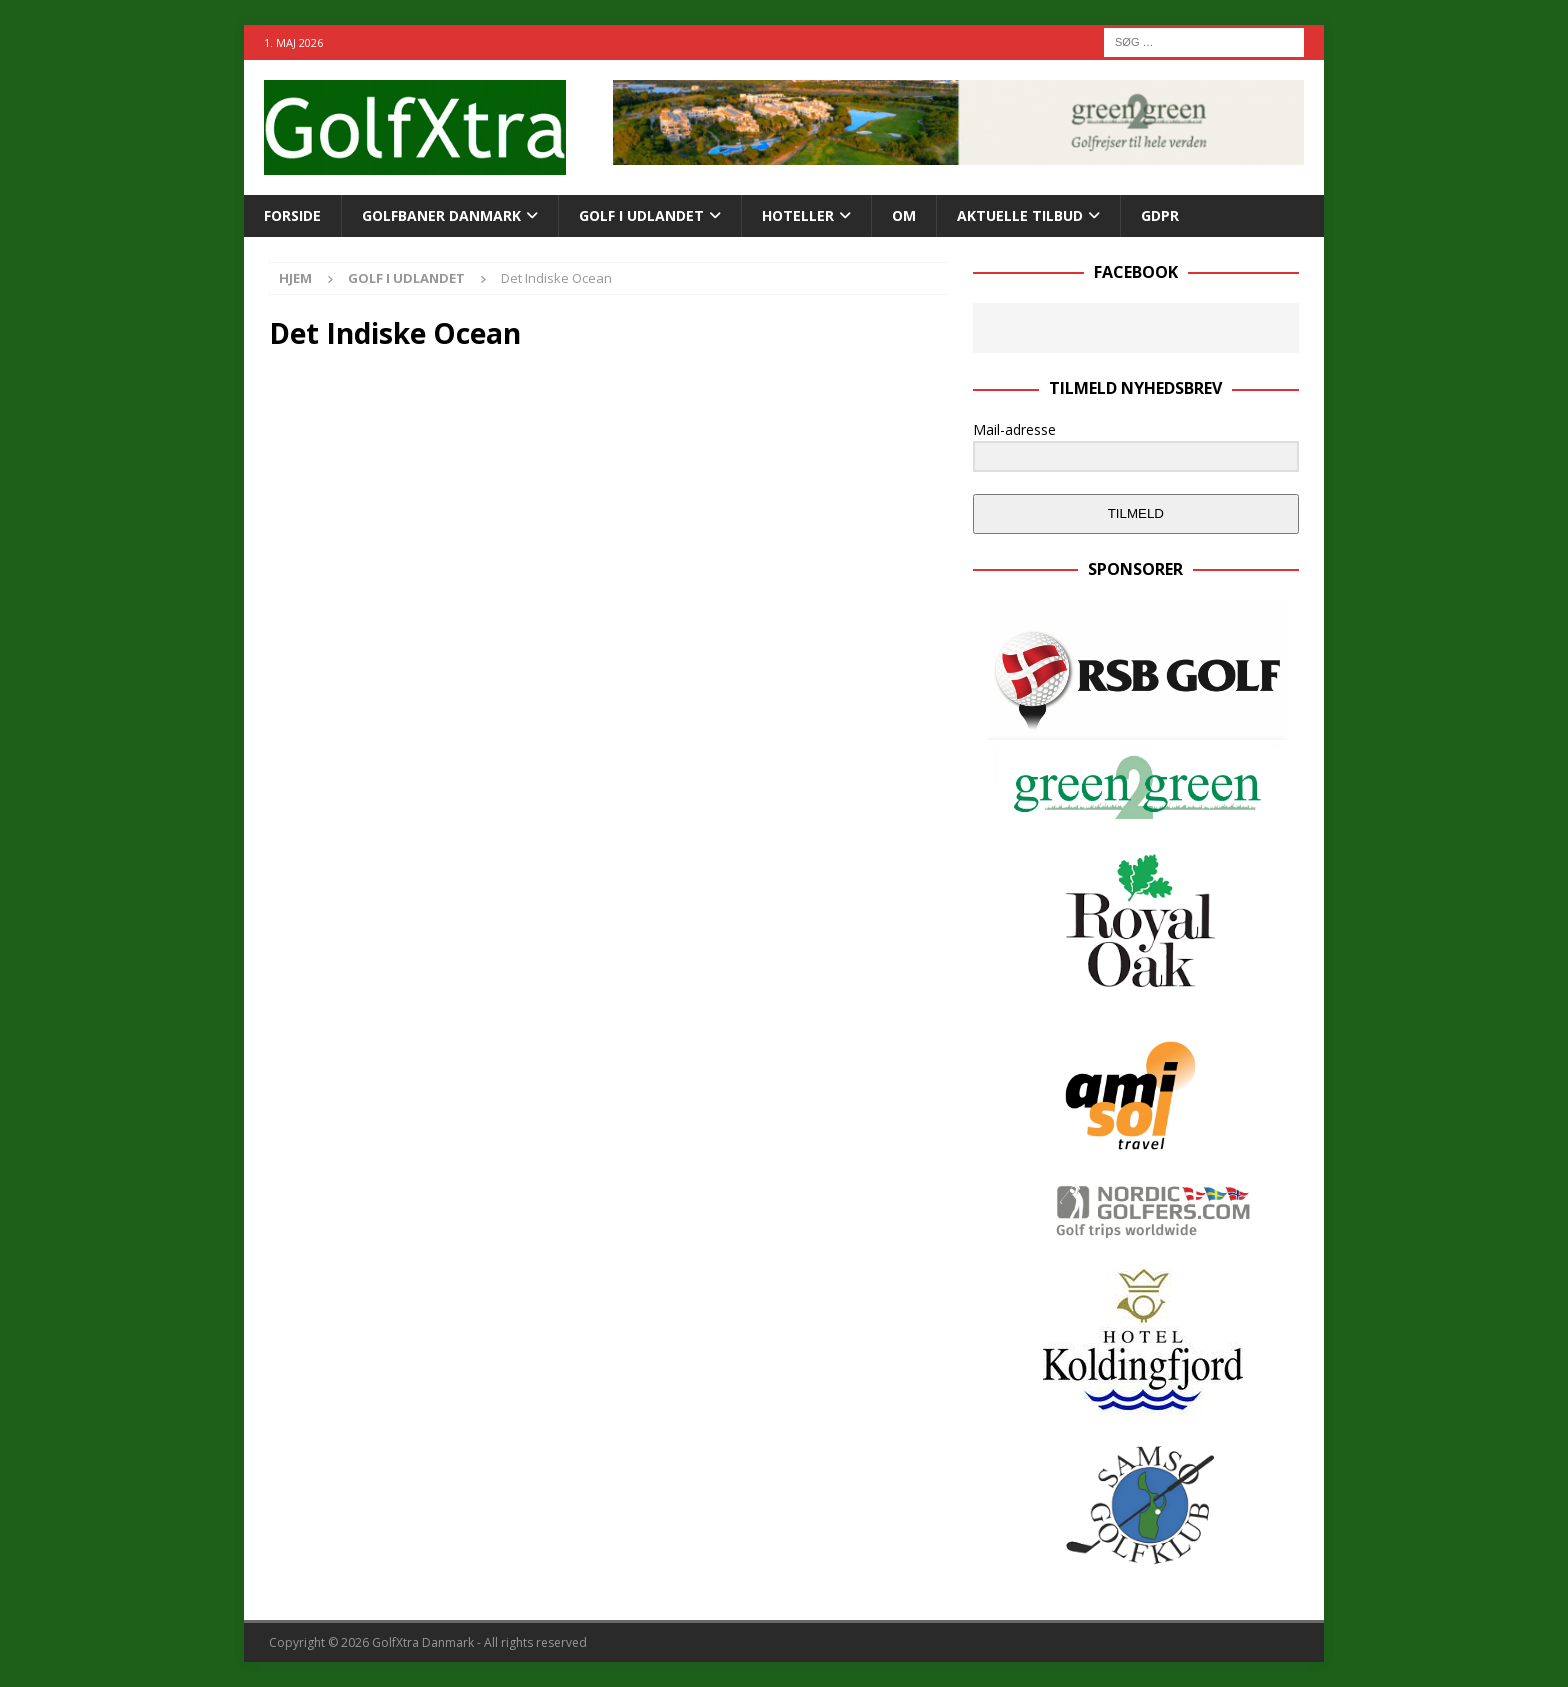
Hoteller (798, 215)
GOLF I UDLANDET (641, 215)
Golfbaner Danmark (441, 215)
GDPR (1160, 215)
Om (904, 215)
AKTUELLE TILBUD (1020, 215)
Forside (292, 215)
